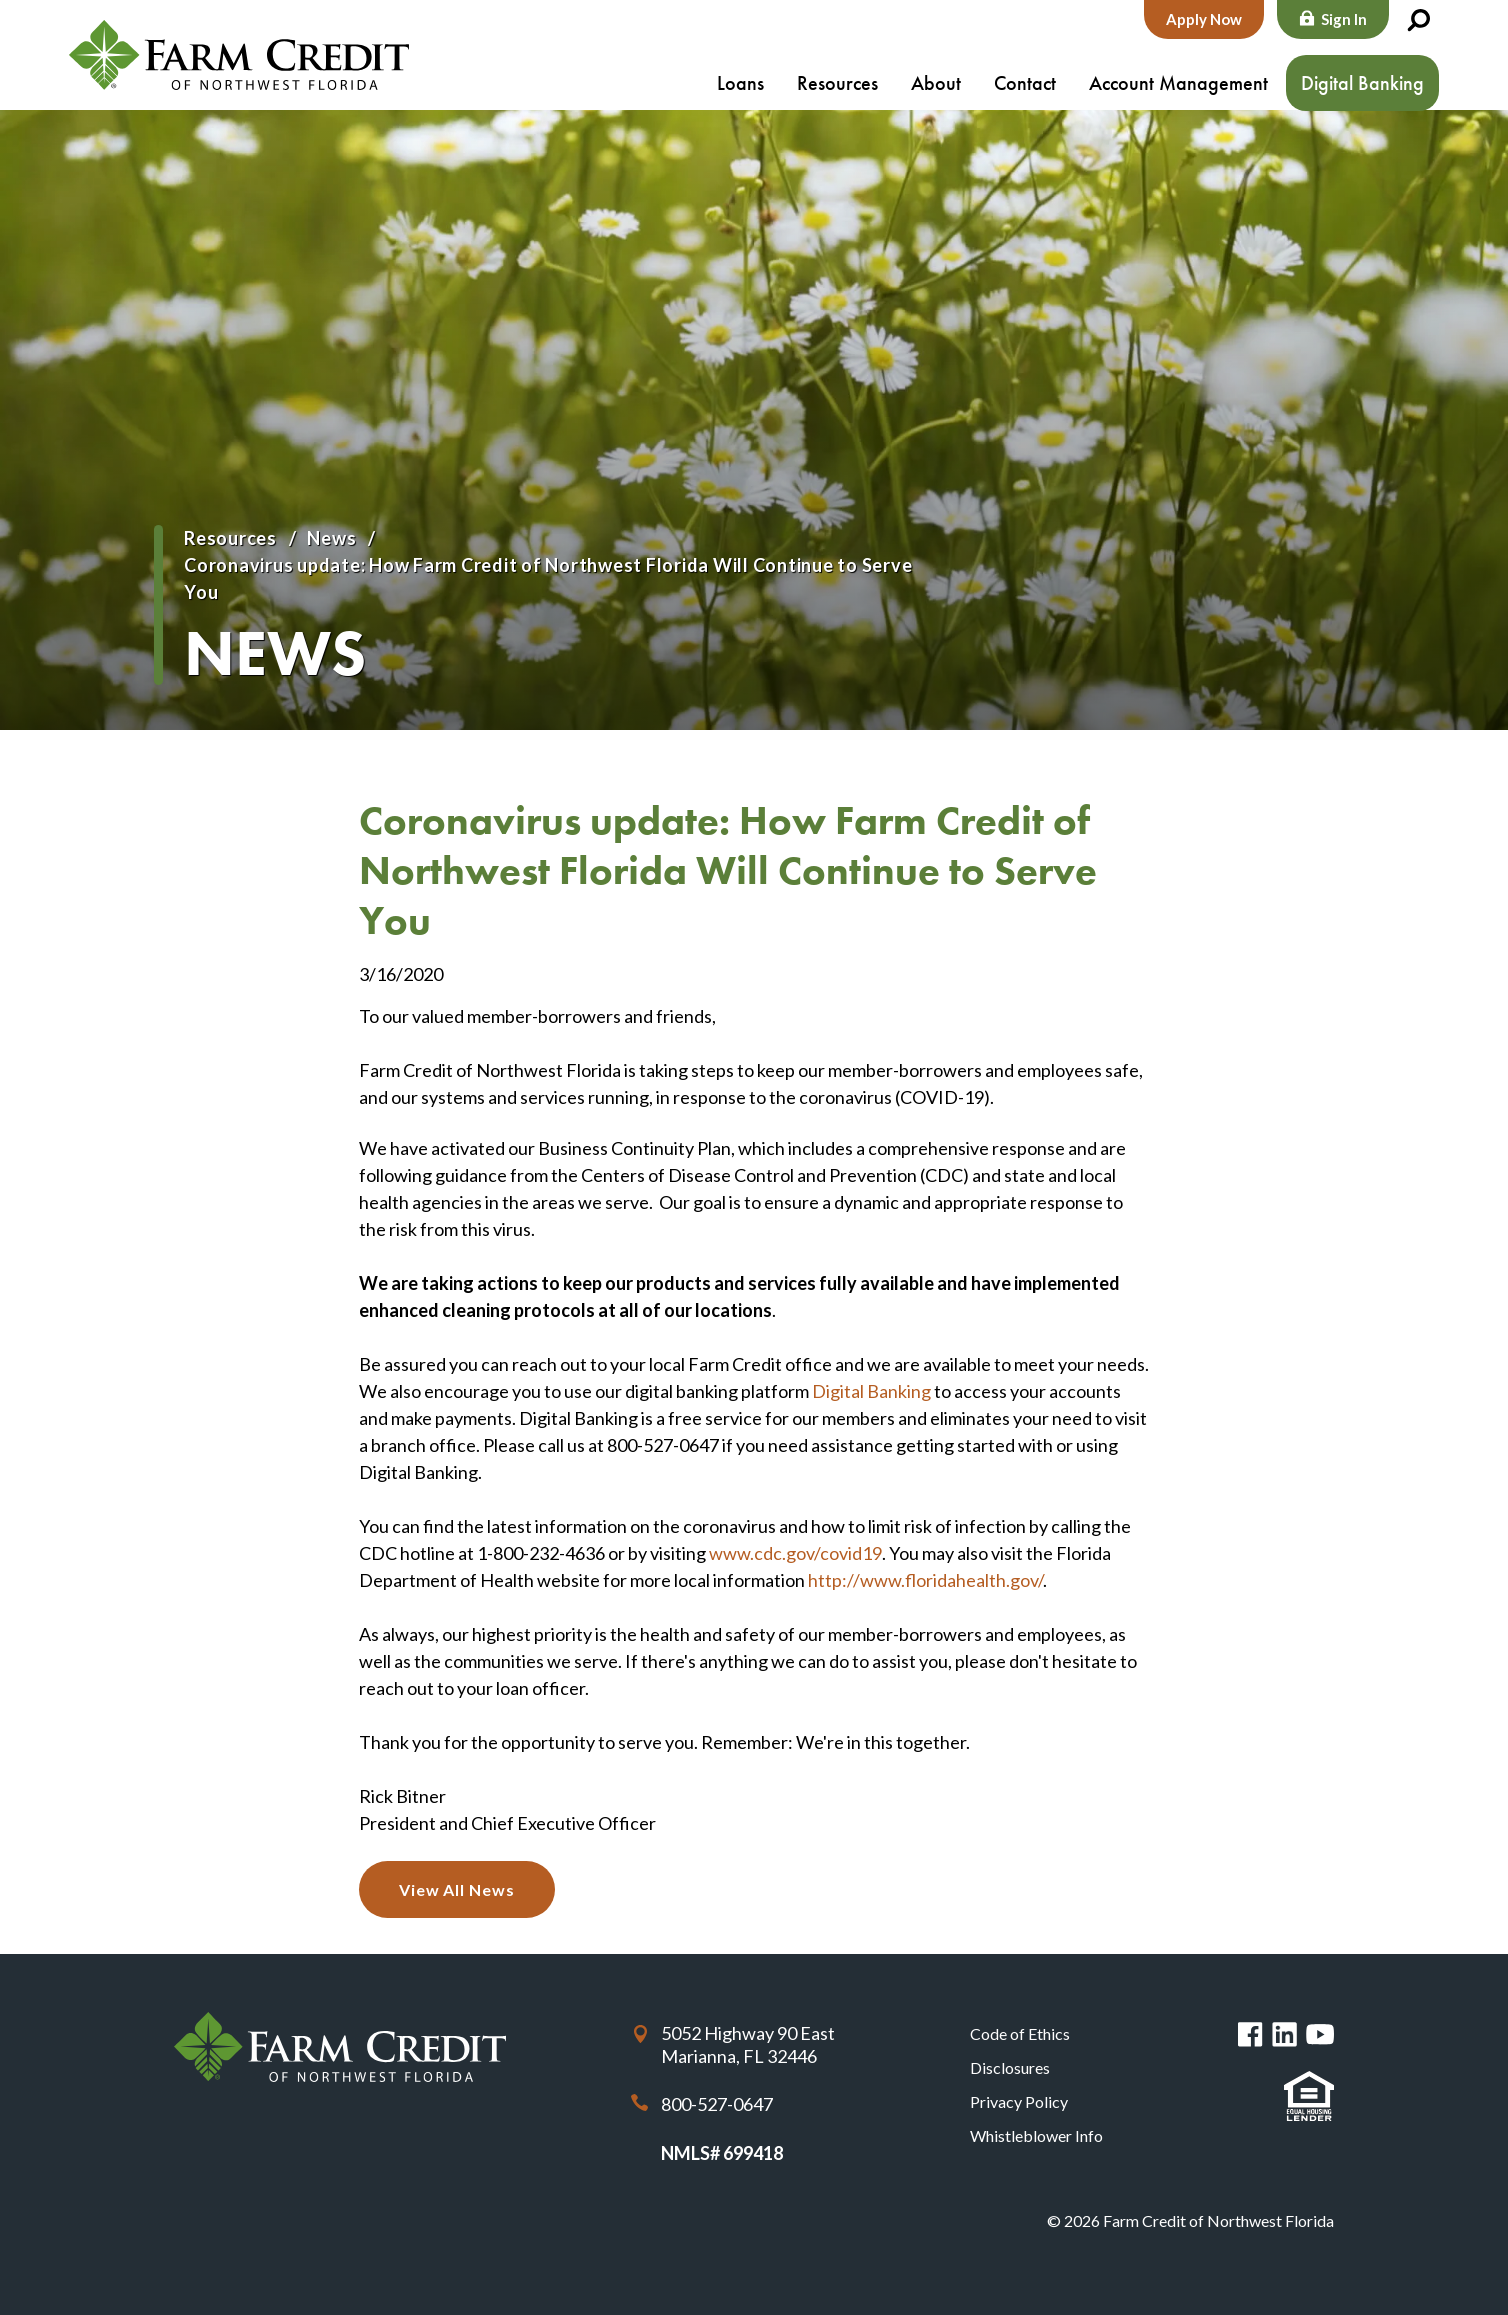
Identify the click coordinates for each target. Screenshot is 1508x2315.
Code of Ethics (1020, 2033)
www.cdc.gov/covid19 (795, 1553)
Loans (740, 83)
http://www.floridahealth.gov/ (925, 1580)
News (331, 538)
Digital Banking (1362, 83)
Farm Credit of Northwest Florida (239, 55)
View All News (457, 1889)
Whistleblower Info (1036, 2135)
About (936, 83)
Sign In (1344, 19)
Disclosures (1010, 2067)
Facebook (1250, 2034)
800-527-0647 (717, 2104)
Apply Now (1204, 19)
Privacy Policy (1019, 2101)
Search (1418, 21)
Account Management (1178, 83)
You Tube (1320, 2035)
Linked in (1284, 2034)
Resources (837, 83)
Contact (1025, 83)
